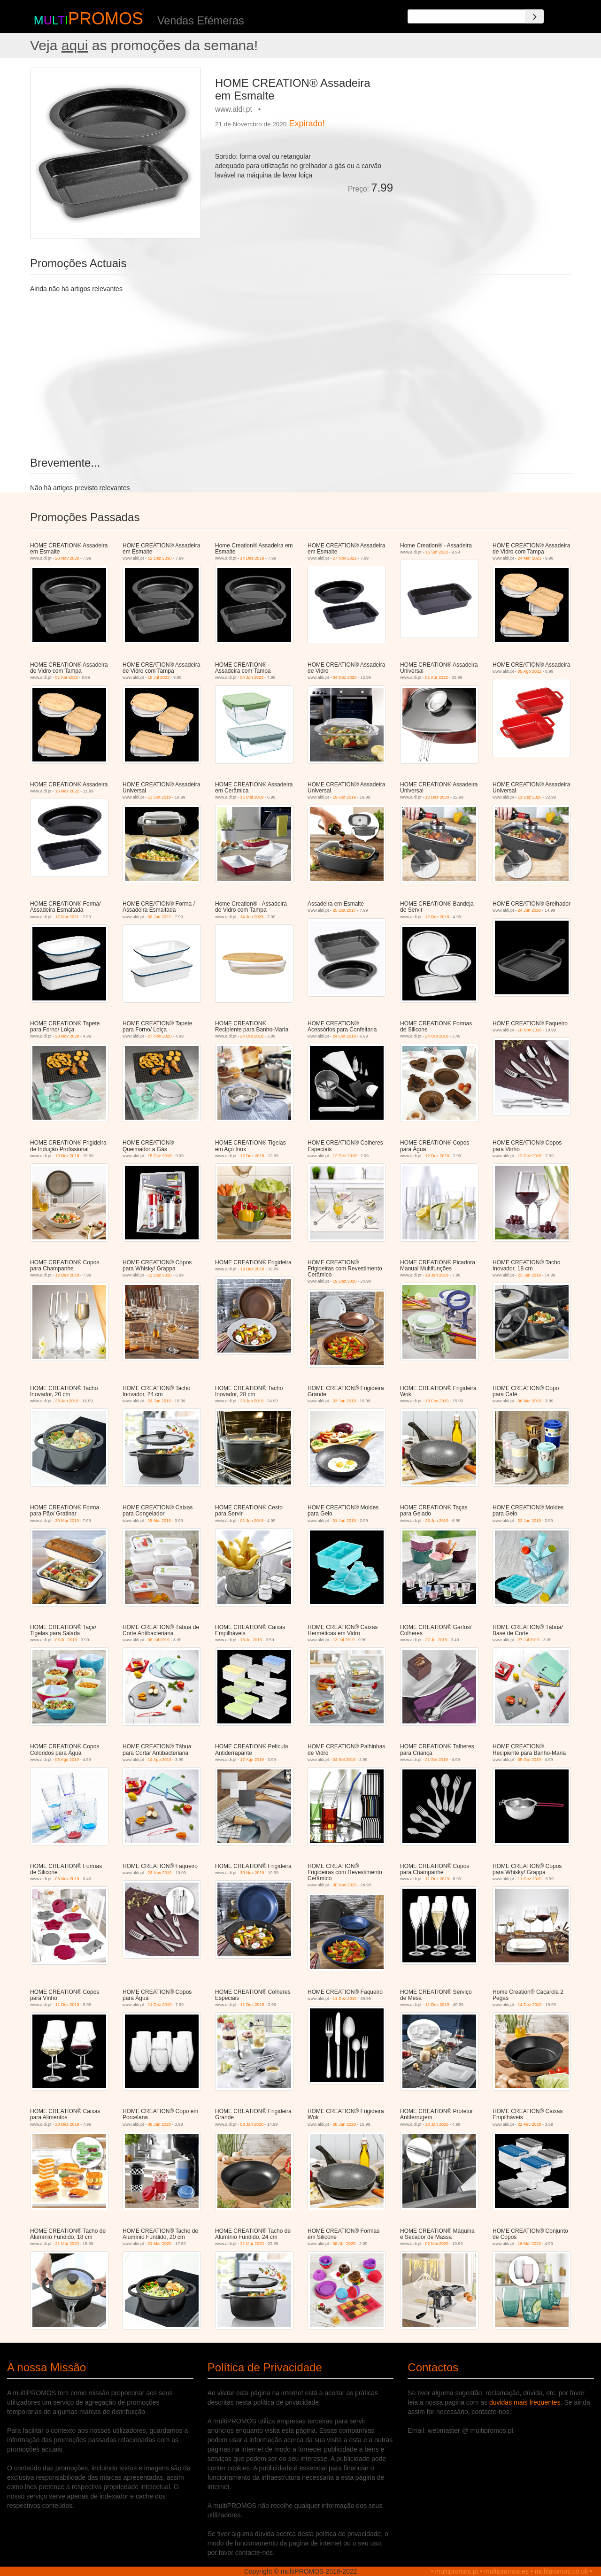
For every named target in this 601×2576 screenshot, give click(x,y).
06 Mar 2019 (530, 1401)
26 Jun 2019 (437, 1520)
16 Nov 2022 (67, 791)
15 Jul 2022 (159, 677)
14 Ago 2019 (160, 1759)
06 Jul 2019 (66, 1640)
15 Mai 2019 (252, 797)
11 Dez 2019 (437, 1878)
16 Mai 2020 (529, 2243)
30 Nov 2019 (252, 1872)
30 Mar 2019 (67, 1520)
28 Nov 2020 (67, 1036)
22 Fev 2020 (529, 2124)
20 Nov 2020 (67, 558)
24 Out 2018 (252, 1036)
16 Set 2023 (436, 552)
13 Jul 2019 (251, 1640)
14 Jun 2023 (252, 917)
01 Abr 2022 (66, 677)
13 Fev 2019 (437, 1401)
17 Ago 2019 (252, 1759)
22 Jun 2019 (529, 1520)
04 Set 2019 (344, 1759)
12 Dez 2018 (160, 558)
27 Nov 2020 (160, 1036)
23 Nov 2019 (160, 1872)
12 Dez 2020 (437, 797)
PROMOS (105, 18)
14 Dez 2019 (252, 558)
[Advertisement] (485, 133)
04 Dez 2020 (345, 677)
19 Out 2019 (344, 797)
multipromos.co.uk (561, 2571)
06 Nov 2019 (67, 1878)
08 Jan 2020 (159, 2124)
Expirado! (306, 123)
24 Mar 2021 (530, 558)
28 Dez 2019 (67, 2124)
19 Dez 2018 (252, 1269)
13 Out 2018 (159, 797)
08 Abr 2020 (344, 2243)
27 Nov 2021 (345, 558)
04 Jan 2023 (252, 677)
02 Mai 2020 (437, 2243)
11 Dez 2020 (530, 797)
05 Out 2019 (529, 1759)
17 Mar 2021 (67, 917)
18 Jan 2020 (437, 2124)
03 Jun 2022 (159, 917)
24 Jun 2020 (529, 910)
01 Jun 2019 (252, 1520)
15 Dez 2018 (160, 1155)
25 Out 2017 (344, 910)
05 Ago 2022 (530, 671)
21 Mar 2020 (67, 2243)
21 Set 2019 (436, 1759)
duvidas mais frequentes (525, 2402)
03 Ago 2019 (67, 1759)
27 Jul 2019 (436, 1640)
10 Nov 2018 (530, 1030)
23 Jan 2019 (529, 1275)
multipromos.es (506, 2571)
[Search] (534, 16)
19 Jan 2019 (437, 1275)
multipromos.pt (456, 2571)
